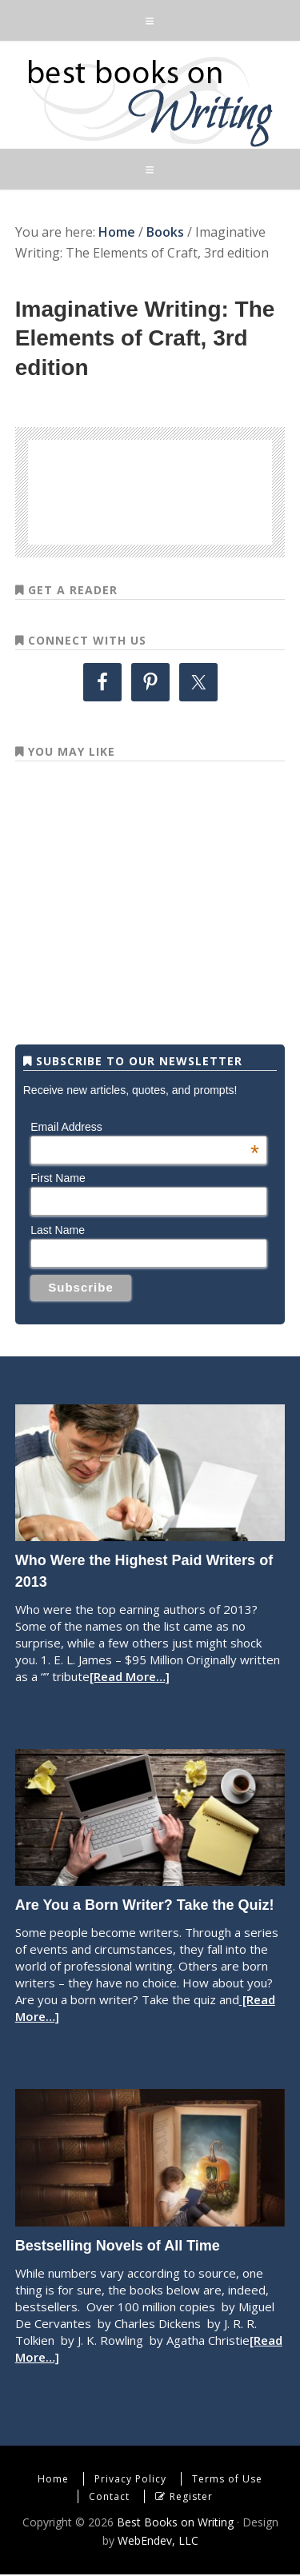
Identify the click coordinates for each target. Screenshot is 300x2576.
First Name (57, 1179)
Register (191, 2498)
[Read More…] (130, 1678)
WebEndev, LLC (158, 2542)
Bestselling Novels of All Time (117, 2247)
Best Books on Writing (150, 101)
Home (53, 2480)
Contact (109, 2498)
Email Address (144, 1128)
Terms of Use (227, 2480)
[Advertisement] (177, 489)
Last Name (57, 1231)
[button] (150, 20)
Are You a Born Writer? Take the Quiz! (144, 1907)
